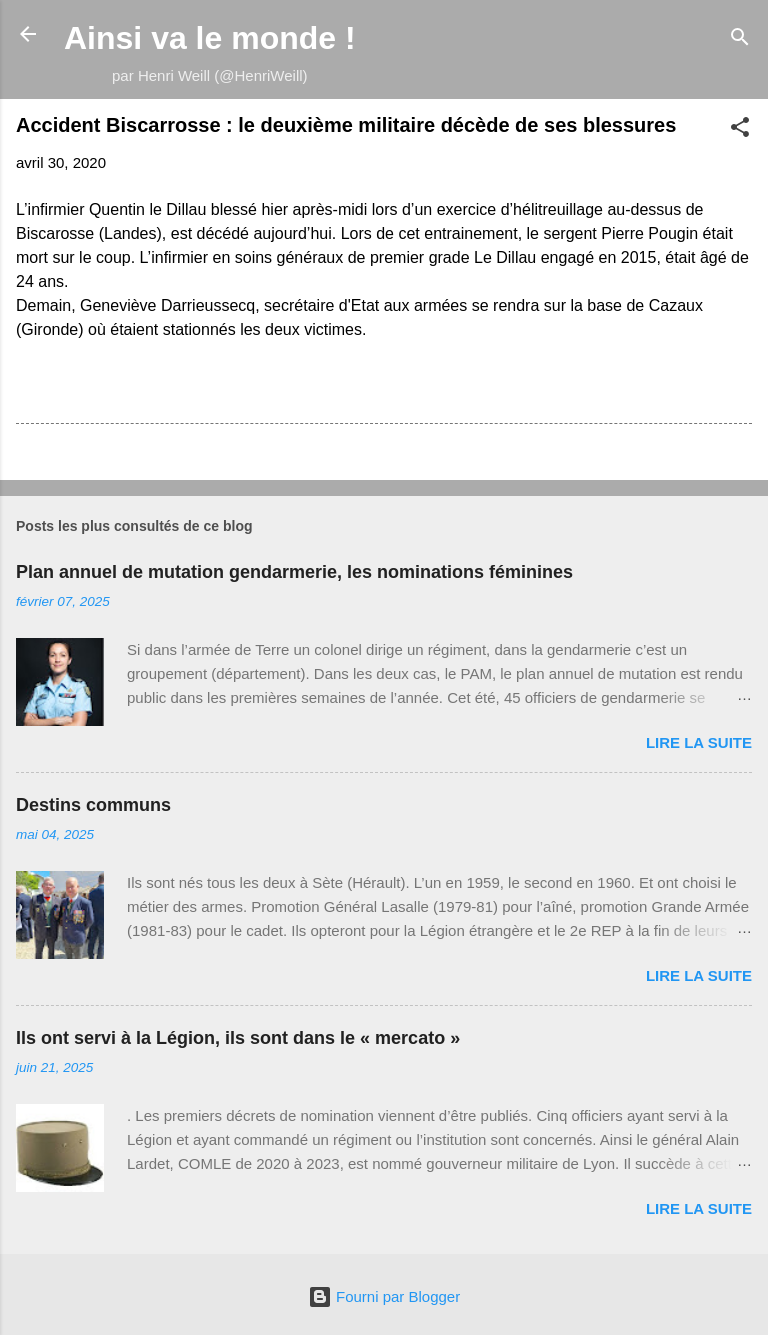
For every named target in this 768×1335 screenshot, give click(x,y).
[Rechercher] (740, 40)
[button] (740, 130)
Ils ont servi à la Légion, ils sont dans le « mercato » (238, 1038)
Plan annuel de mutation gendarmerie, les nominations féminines (294, 572)
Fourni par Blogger (384, 1296)
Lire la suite (699, 742)
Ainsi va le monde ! (210, 38)
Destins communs (93, 805)
